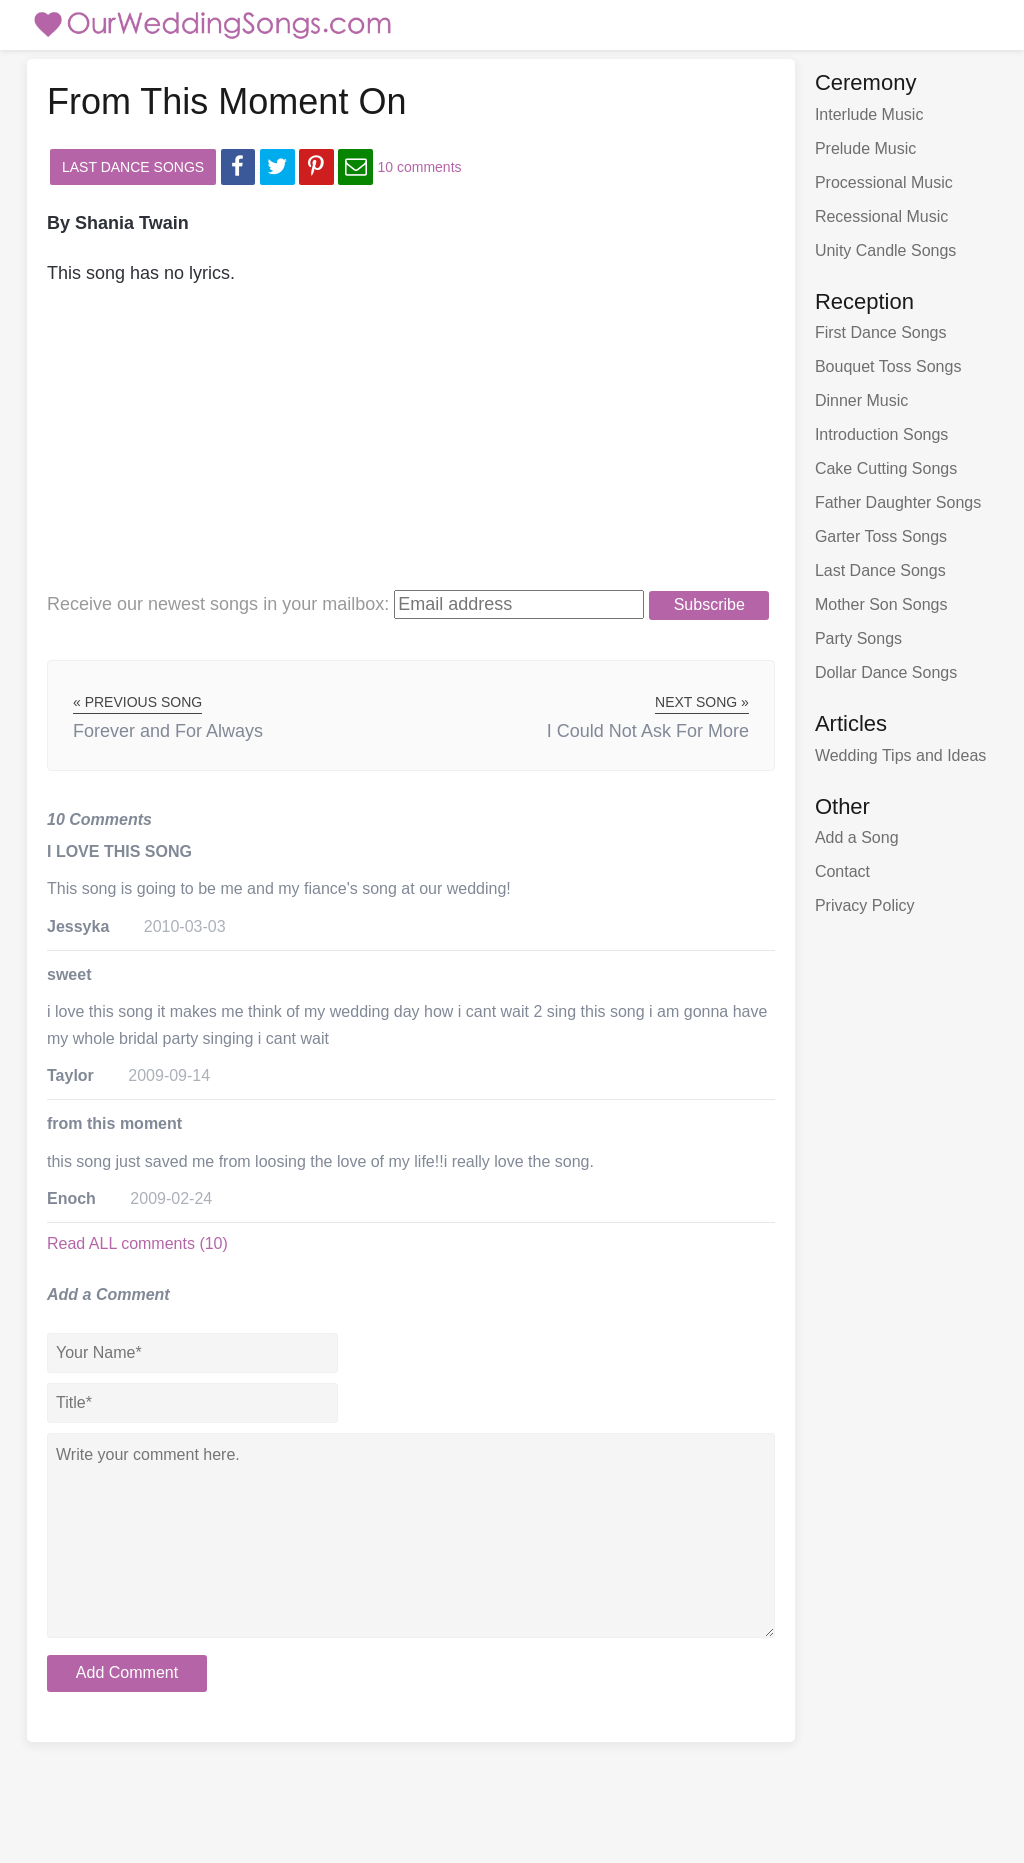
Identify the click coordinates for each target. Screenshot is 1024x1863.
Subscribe (709, 604)
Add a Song (857, 837)
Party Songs (858, 638)
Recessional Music (881, 216)
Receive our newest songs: (218, 604)
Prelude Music (865, 148)
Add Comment (127, 1672)
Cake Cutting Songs (886, 468)
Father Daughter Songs (898, 502)
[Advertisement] (381, 449)
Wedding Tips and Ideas (900, 755)
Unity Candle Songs (885, 250)
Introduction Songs (881, 434)
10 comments (420, 167)
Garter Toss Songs (881, 536)
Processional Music (884, 182)
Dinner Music (861, 400)
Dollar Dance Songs (886, 672)
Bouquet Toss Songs (888, 366)
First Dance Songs (881, 332)
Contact (842, 871)
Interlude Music (869, 114)
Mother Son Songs (881, 604)
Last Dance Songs (133, 167)
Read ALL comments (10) (137, 1243)
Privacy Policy (865, 905)
